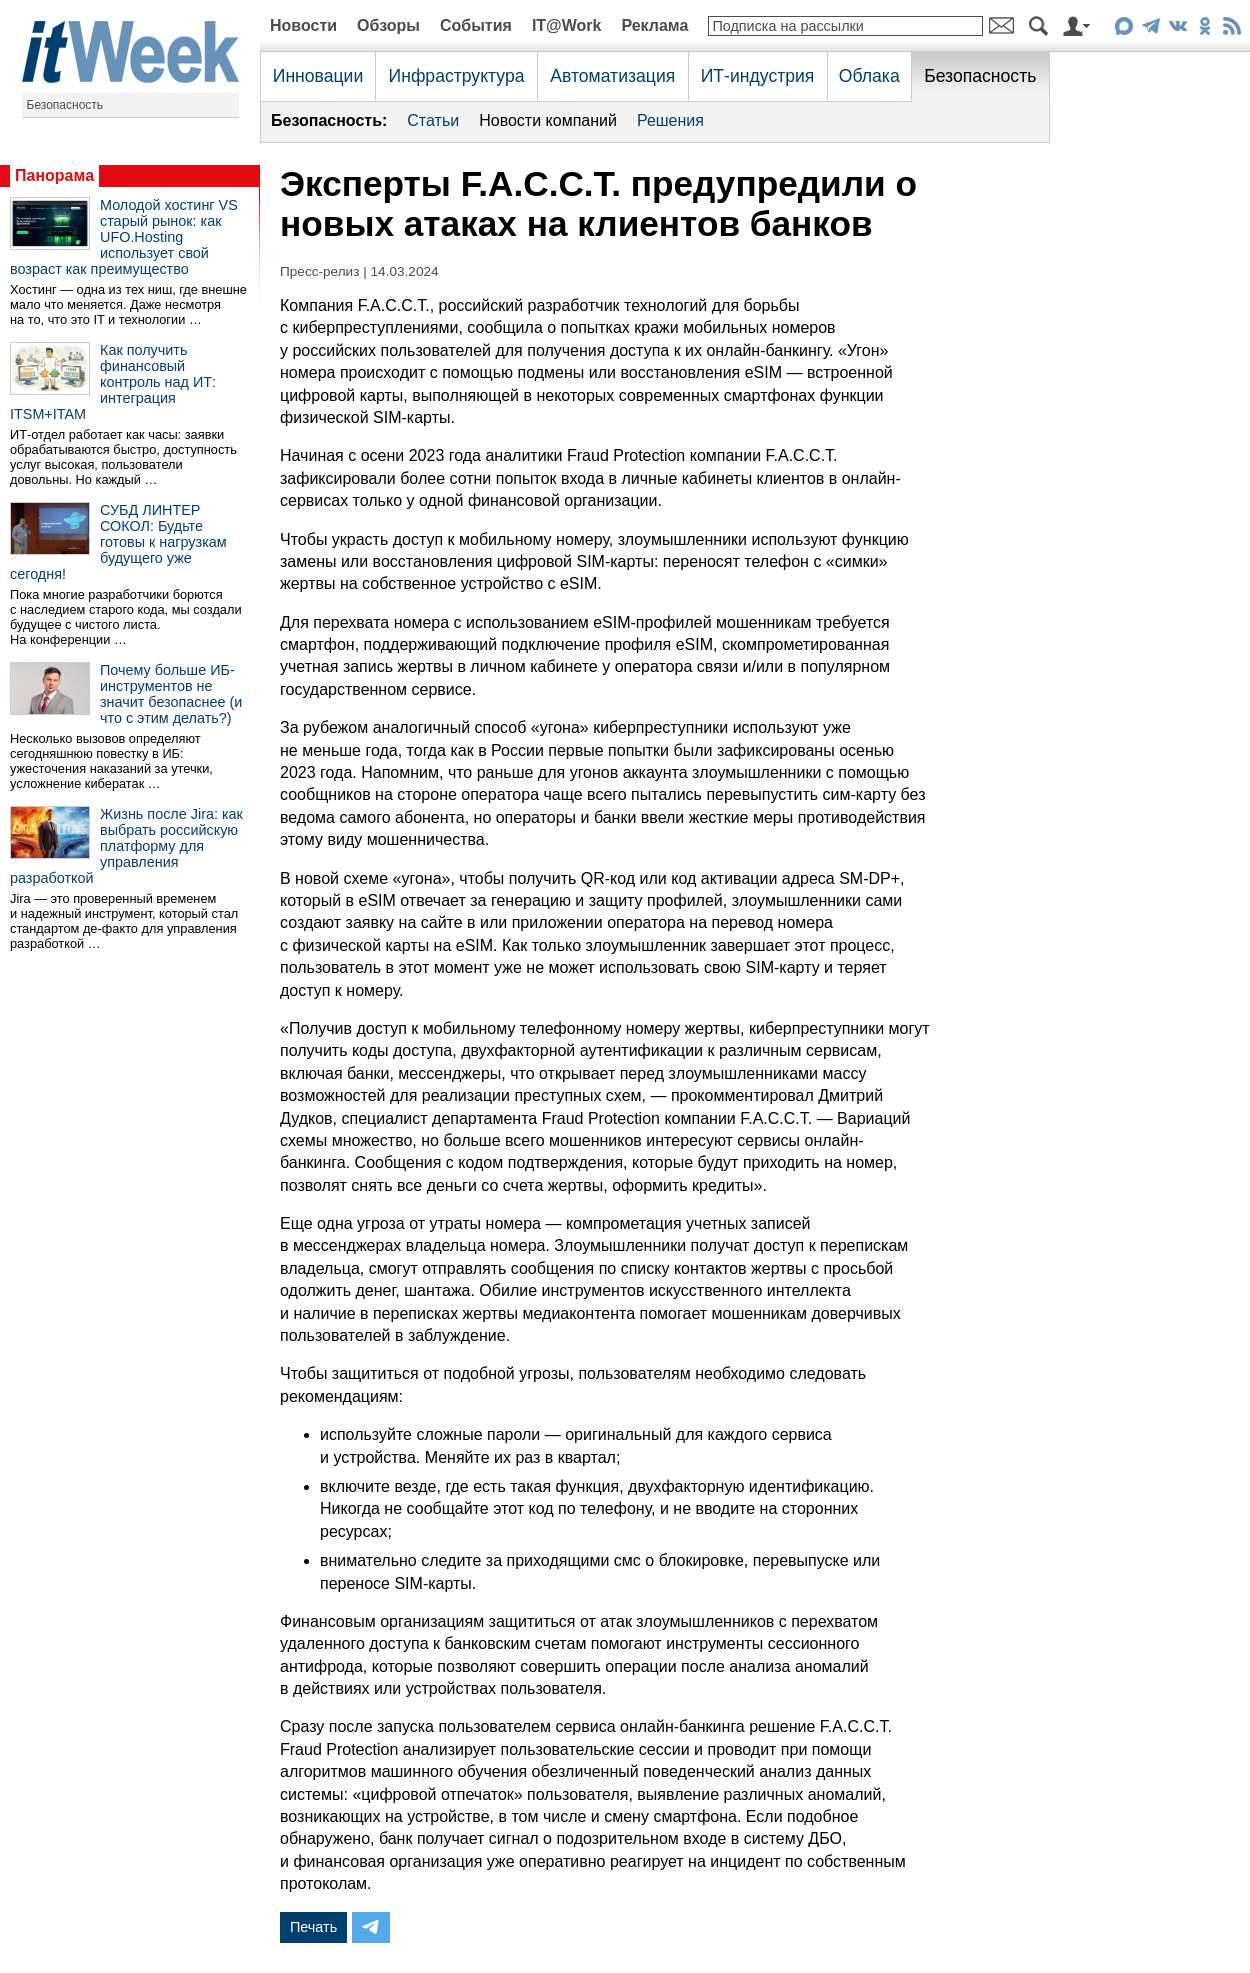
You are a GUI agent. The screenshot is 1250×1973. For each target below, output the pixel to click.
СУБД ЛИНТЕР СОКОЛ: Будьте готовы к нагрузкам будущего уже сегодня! (118, 542)
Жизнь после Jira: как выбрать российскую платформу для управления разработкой (126, 846)
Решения (670, 120)
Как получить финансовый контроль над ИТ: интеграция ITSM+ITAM (113, 382)
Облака (869, 76)
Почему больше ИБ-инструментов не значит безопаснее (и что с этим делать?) (171, 694)
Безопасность (65, 105)
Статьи (433, 120)
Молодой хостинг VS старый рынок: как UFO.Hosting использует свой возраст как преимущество (124, 237)
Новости (303, 25)
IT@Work (567, 25)
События (476, 25)
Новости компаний (548, 120)
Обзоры (388, 25)
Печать (313, 1927)
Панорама (54, 175)
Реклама (654, 25)
